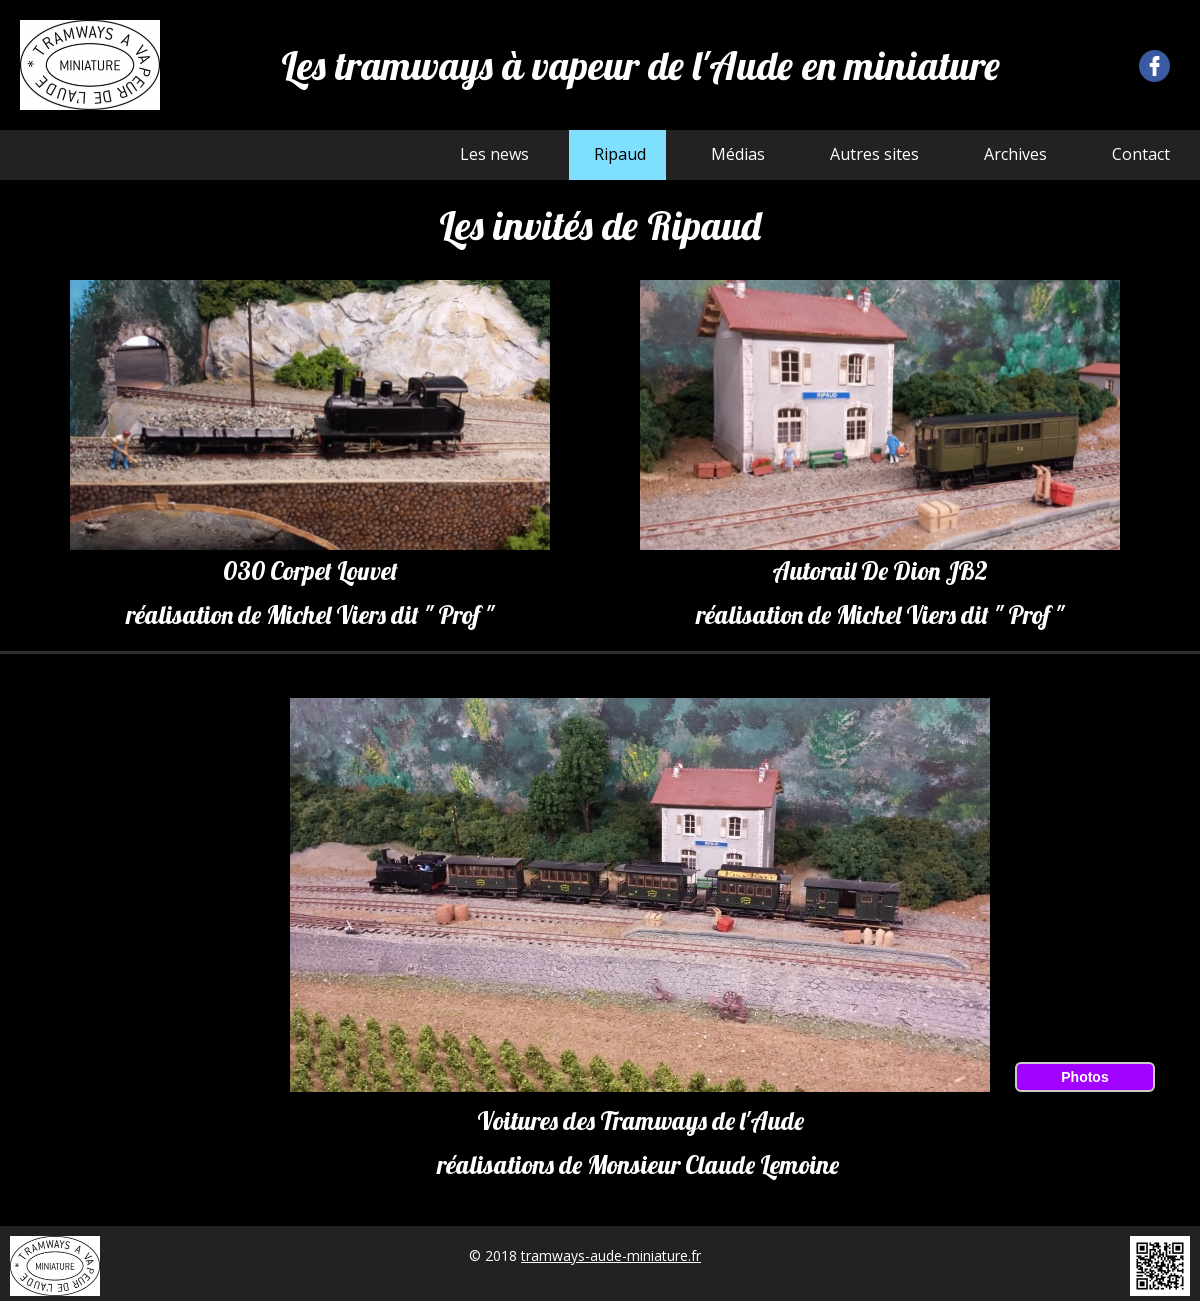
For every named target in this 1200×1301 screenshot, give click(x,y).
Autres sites (874, 154)
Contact (1141, 154)
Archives (1015, 154)
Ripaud (620, 154)
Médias (738, 154)
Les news (494, 154)
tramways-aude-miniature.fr (611, 1255)
